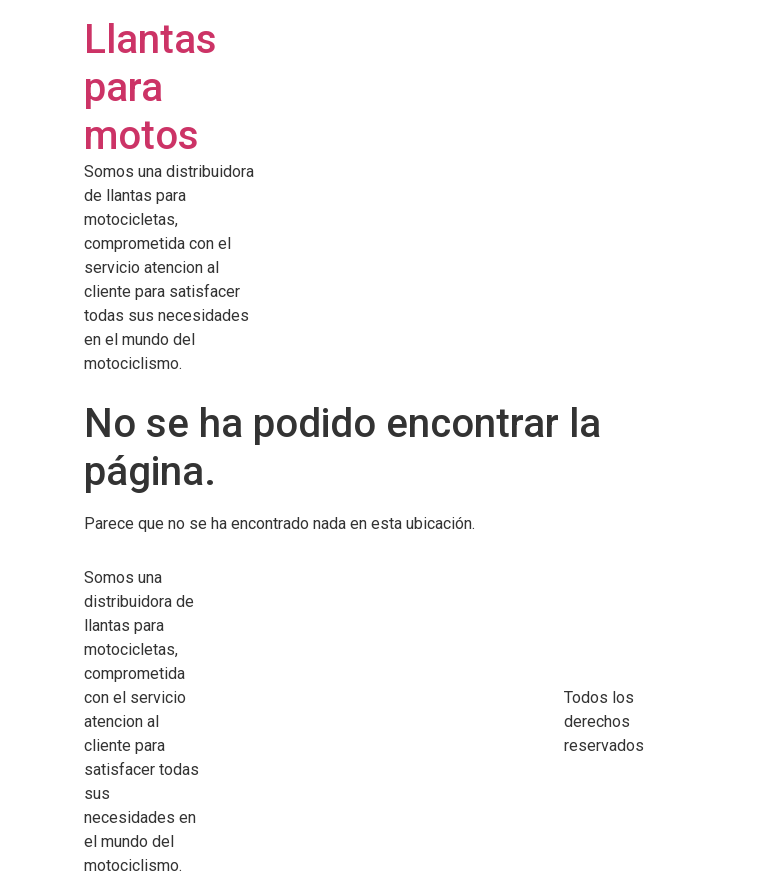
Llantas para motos (150, 87)
